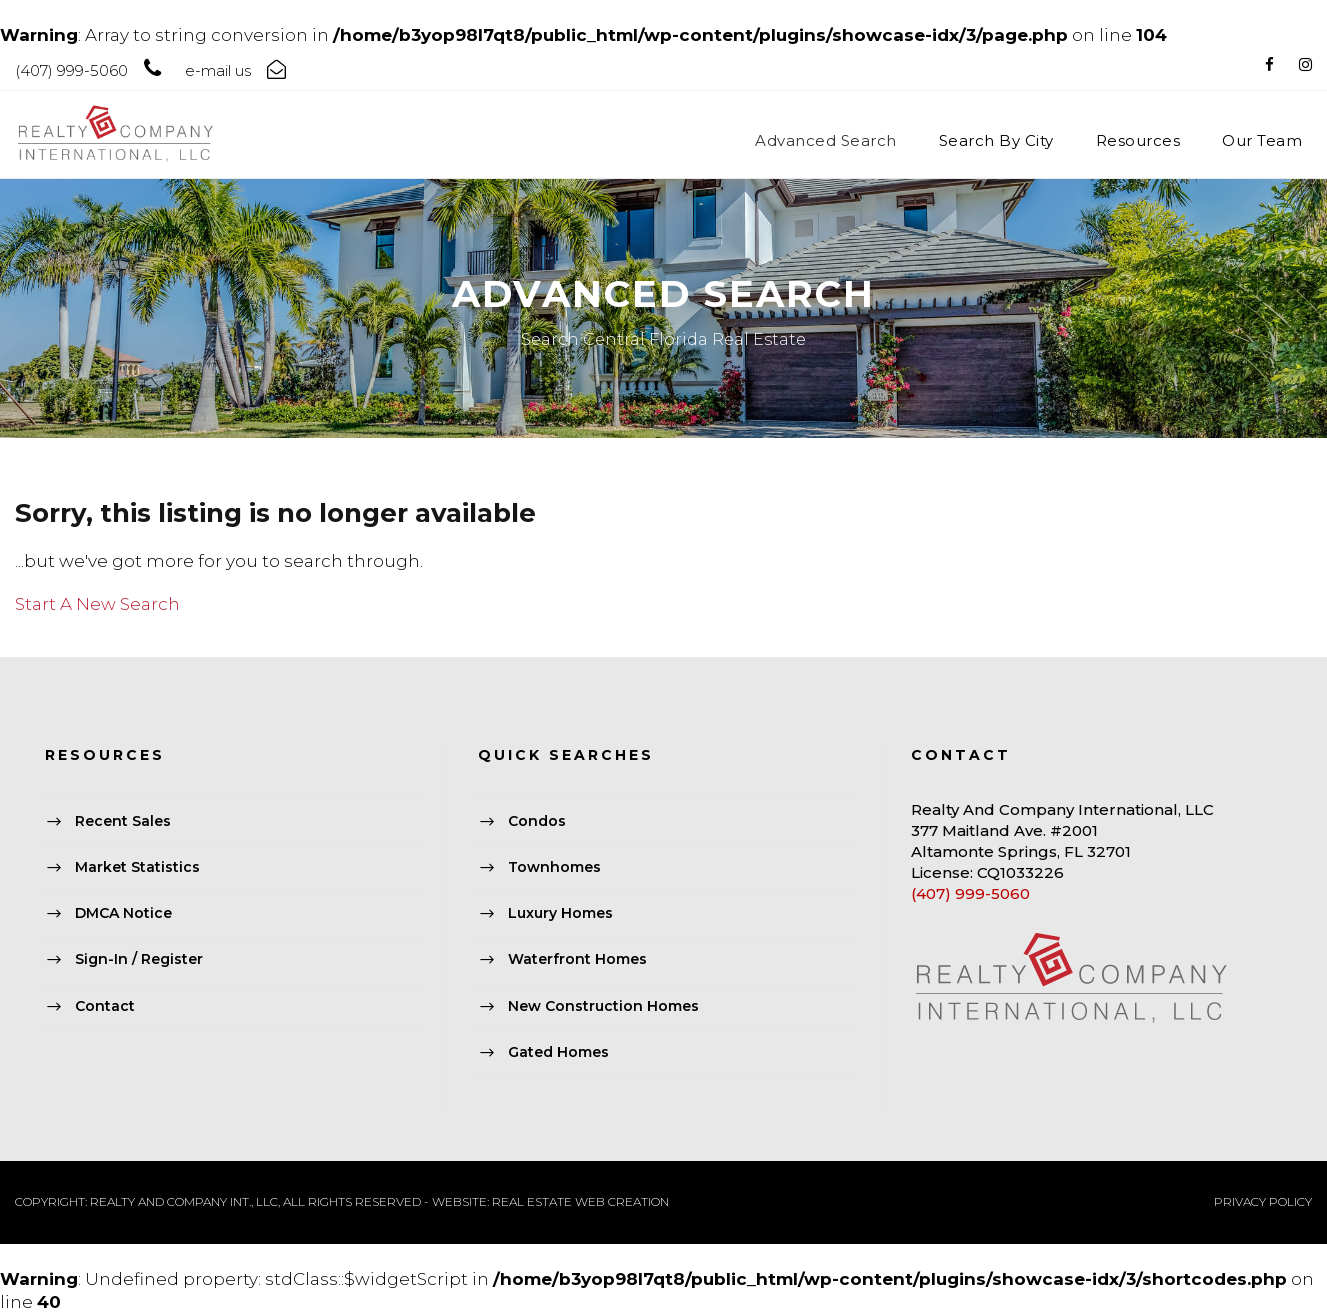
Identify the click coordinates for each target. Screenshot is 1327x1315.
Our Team (1262, 140)
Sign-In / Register (139, 960)
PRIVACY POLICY (1263, 1201)
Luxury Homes (560, 914)
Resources (1138, 140)
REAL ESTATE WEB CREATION (580, 1201)
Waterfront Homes (577, 960)
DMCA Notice (123, 914)
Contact (105, 1006)
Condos (537, 821)
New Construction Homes (603, 1006)
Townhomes (554, 867)
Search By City (996, 140)
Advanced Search (826, 140)
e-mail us (218, 70)
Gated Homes (558, 1052)
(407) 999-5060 (970, 893)
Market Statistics (137, 867)
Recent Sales (123, 821)
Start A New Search (97, 604)
